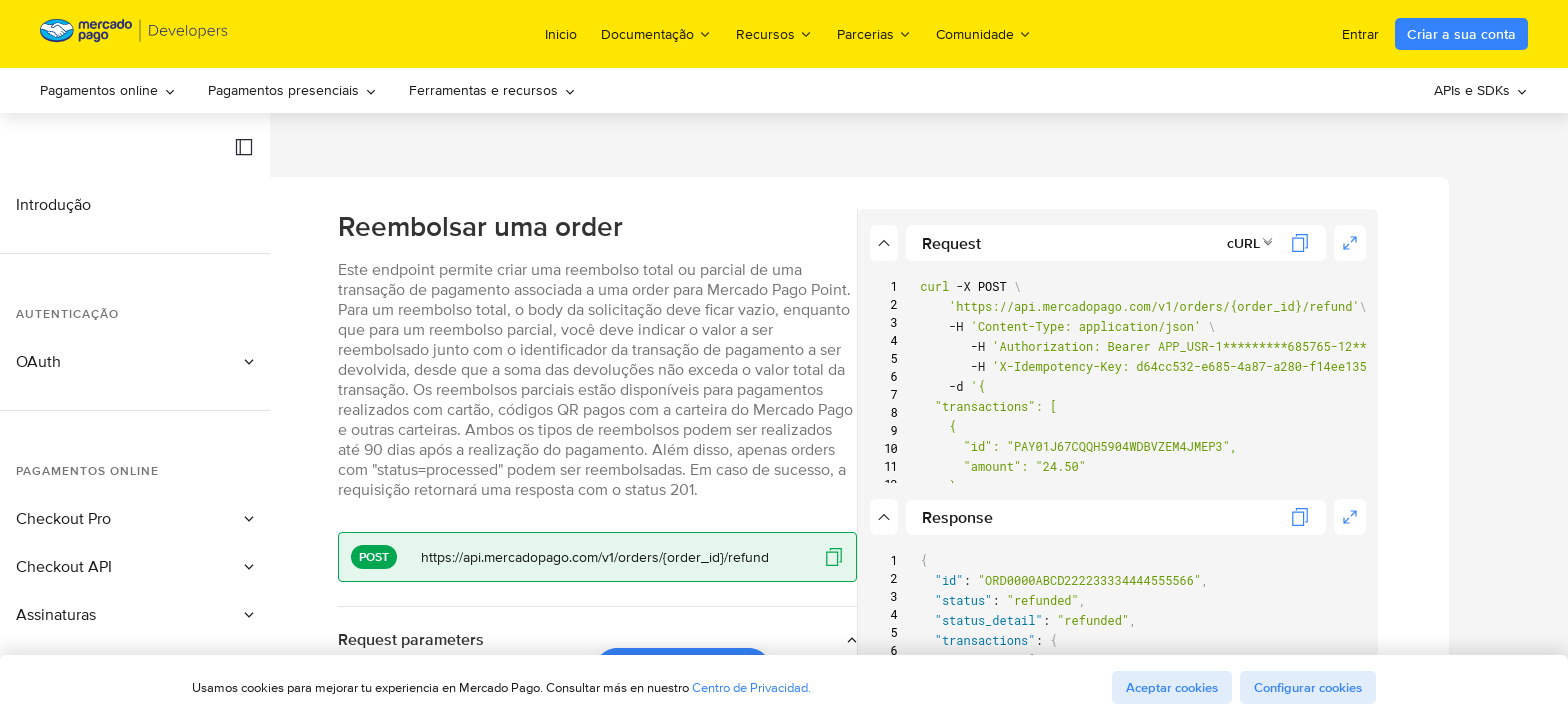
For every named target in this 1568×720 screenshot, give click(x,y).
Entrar (1360, 34)
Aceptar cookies (1172, 687)
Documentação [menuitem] (656, 33)
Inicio (561, 34)
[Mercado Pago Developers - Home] (134, 34)
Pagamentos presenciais (292, 90)
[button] (244, 147)
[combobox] (1337, 243)
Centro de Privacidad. (751, 687)
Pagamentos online (108, 90)
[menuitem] (108, 90)
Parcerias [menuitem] (874, 33)
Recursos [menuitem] (774, 33)
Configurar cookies (1308, 687)
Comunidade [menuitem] (984, 33)
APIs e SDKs (1481, 90)
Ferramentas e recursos (492, 90)
